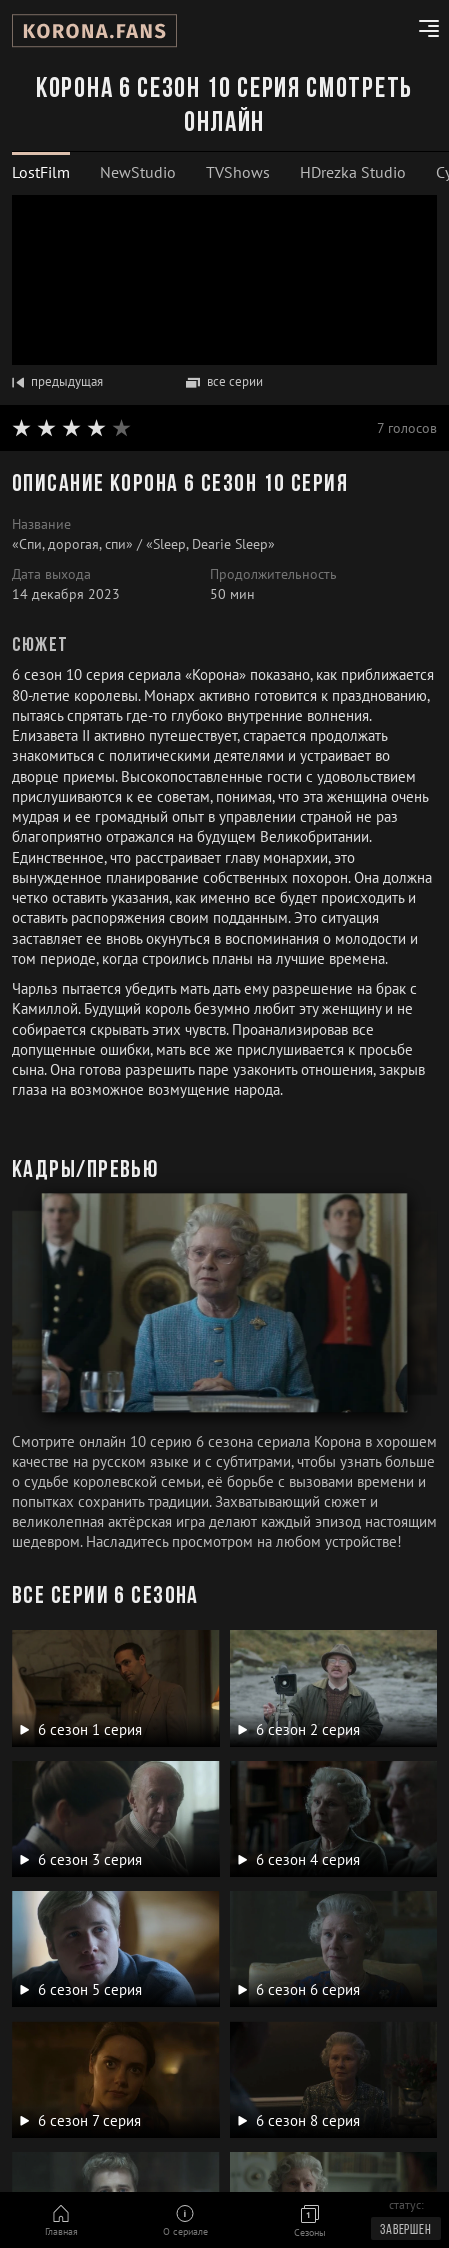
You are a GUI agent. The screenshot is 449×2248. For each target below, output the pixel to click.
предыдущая (57, 381)
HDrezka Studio (353, 172)
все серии (224, 381)
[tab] (41, 172)
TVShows (238, 172)
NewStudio (138, 172)
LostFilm (41, 172)
